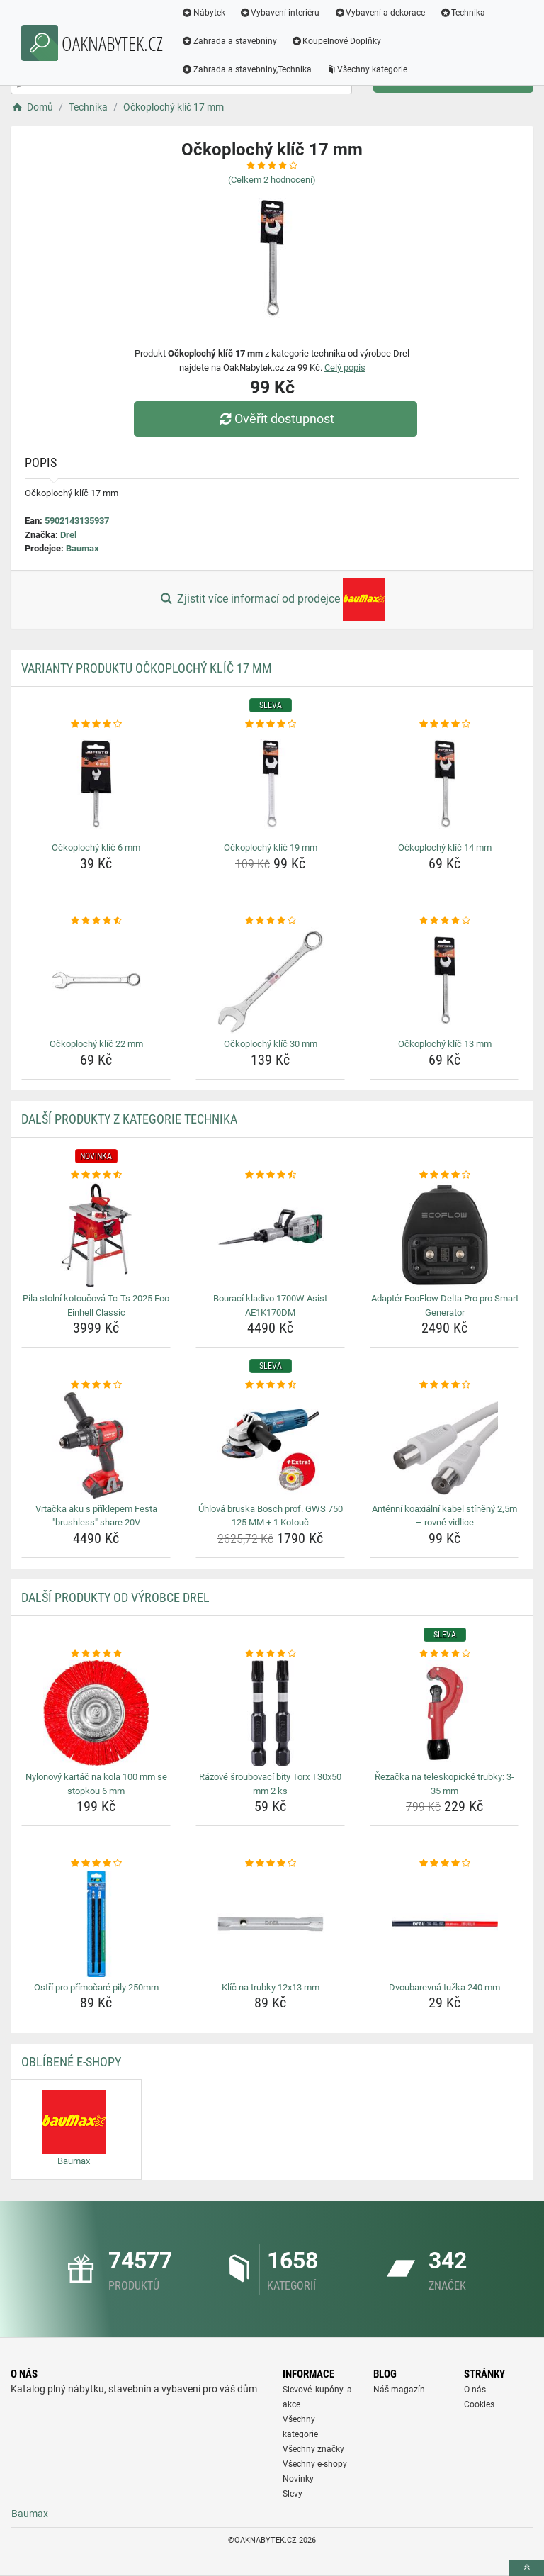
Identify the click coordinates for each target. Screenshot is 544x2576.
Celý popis (345, 367)
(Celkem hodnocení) (272, 179)
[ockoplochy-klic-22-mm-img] (96, 980)
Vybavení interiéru (280, 13)
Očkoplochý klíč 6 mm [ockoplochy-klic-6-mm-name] (96, 847)
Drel (68, 535)
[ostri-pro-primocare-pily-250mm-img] (96, 1924)
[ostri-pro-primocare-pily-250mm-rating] (96, 1864)
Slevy (292, 2494)
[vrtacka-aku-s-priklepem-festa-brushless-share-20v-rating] (96, 1385)
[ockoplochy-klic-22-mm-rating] (96, 921)
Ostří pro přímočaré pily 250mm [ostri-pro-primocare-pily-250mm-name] (96, 1987)
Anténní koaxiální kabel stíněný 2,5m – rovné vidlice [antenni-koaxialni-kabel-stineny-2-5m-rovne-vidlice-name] (444, 1515)
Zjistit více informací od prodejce (272, 599)
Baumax (82, 548)
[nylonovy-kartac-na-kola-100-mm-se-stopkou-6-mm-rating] (96, 1654)
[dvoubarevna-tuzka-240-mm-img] (444, 1924)
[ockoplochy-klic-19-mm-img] (270, 784)
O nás (475, 2390)
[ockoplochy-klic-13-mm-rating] (444, 921)
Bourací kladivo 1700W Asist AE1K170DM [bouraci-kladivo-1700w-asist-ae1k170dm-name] (270, 1305)
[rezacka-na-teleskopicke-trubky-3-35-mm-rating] (444, 1654)
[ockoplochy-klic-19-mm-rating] (270, 724)
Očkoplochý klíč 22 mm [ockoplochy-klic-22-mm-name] (96, 1043)
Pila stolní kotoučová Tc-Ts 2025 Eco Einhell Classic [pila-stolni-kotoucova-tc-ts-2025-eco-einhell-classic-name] (96, 1305)
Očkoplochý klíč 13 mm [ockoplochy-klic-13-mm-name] (445, 1043)
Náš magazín (399, 2390)
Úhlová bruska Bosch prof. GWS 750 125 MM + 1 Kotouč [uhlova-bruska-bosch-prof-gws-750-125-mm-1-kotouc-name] (270, 1515)
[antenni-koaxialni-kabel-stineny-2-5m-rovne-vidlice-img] (444, 1445)
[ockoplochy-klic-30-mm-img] (270, 980)
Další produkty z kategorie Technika (129, 1118)
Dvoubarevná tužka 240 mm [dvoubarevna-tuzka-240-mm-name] (444, 1987)
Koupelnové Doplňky (337, 41)
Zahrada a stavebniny (230, 41)
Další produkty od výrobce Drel (115, 1597)
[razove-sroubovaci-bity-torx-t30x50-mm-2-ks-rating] (270, 1654)
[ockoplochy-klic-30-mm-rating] (270, 921)
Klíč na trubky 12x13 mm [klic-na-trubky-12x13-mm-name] (270, 1987)
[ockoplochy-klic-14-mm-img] (444, 784)
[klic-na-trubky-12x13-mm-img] (270, 1924)
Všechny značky (313, 2449)
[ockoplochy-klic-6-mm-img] (96, 784)
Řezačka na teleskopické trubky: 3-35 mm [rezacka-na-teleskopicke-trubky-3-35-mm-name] (444, 1783)
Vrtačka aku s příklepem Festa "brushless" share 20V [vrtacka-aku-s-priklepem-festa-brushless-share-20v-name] (96, 1515)
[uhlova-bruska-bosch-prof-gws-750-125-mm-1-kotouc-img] (270, 1445)
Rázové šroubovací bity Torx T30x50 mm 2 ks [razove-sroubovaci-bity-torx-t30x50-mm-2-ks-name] (270, 1783)
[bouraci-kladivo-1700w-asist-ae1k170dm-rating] (270, 1175)
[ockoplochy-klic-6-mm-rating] (96, 724)
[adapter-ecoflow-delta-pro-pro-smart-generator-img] (444, 1235)
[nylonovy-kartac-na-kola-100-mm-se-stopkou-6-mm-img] (96, 1713)
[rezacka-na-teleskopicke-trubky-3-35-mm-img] (444, 1713)
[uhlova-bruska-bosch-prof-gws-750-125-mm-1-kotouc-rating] (270, 1385)
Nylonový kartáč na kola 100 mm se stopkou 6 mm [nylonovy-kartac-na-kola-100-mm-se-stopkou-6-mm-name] (96, 1783)
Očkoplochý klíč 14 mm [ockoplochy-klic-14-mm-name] (445, 847)
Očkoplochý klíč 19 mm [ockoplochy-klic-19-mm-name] (270, 847)
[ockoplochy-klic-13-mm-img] (444, 980)
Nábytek (204, 13)
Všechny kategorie (368, 69)
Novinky (298, 2479)
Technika (463, 13)
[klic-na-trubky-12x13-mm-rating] (270, 1864)
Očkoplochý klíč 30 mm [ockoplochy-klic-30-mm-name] (270, 1043)
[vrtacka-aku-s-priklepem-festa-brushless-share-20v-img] (96, 1445)
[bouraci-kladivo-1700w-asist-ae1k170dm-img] (270, 1235)
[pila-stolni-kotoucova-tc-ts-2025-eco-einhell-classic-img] (96, 1235)
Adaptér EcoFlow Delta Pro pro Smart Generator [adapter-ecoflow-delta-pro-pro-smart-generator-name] (444, 1305)
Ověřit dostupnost (275, 418)
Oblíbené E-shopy (71, 2061)
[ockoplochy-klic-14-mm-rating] (444, 724)
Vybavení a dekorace (380, 13)
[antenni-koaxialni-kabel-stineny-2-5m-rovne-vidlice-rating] (444, 1385)
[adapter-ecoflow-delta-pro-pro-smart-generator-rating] (444, 1175)
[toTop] (526, 2568)
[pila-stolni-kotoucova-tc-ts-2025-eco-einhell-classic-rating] (96, 1175)
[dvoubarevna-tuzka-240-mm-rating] (444, 1864)
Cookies (479, 2404)
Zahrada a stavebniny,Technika (247, 69)
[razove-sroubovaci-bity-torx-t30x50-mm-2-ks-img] (270, 1713)
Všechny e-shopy (315, 2464)
